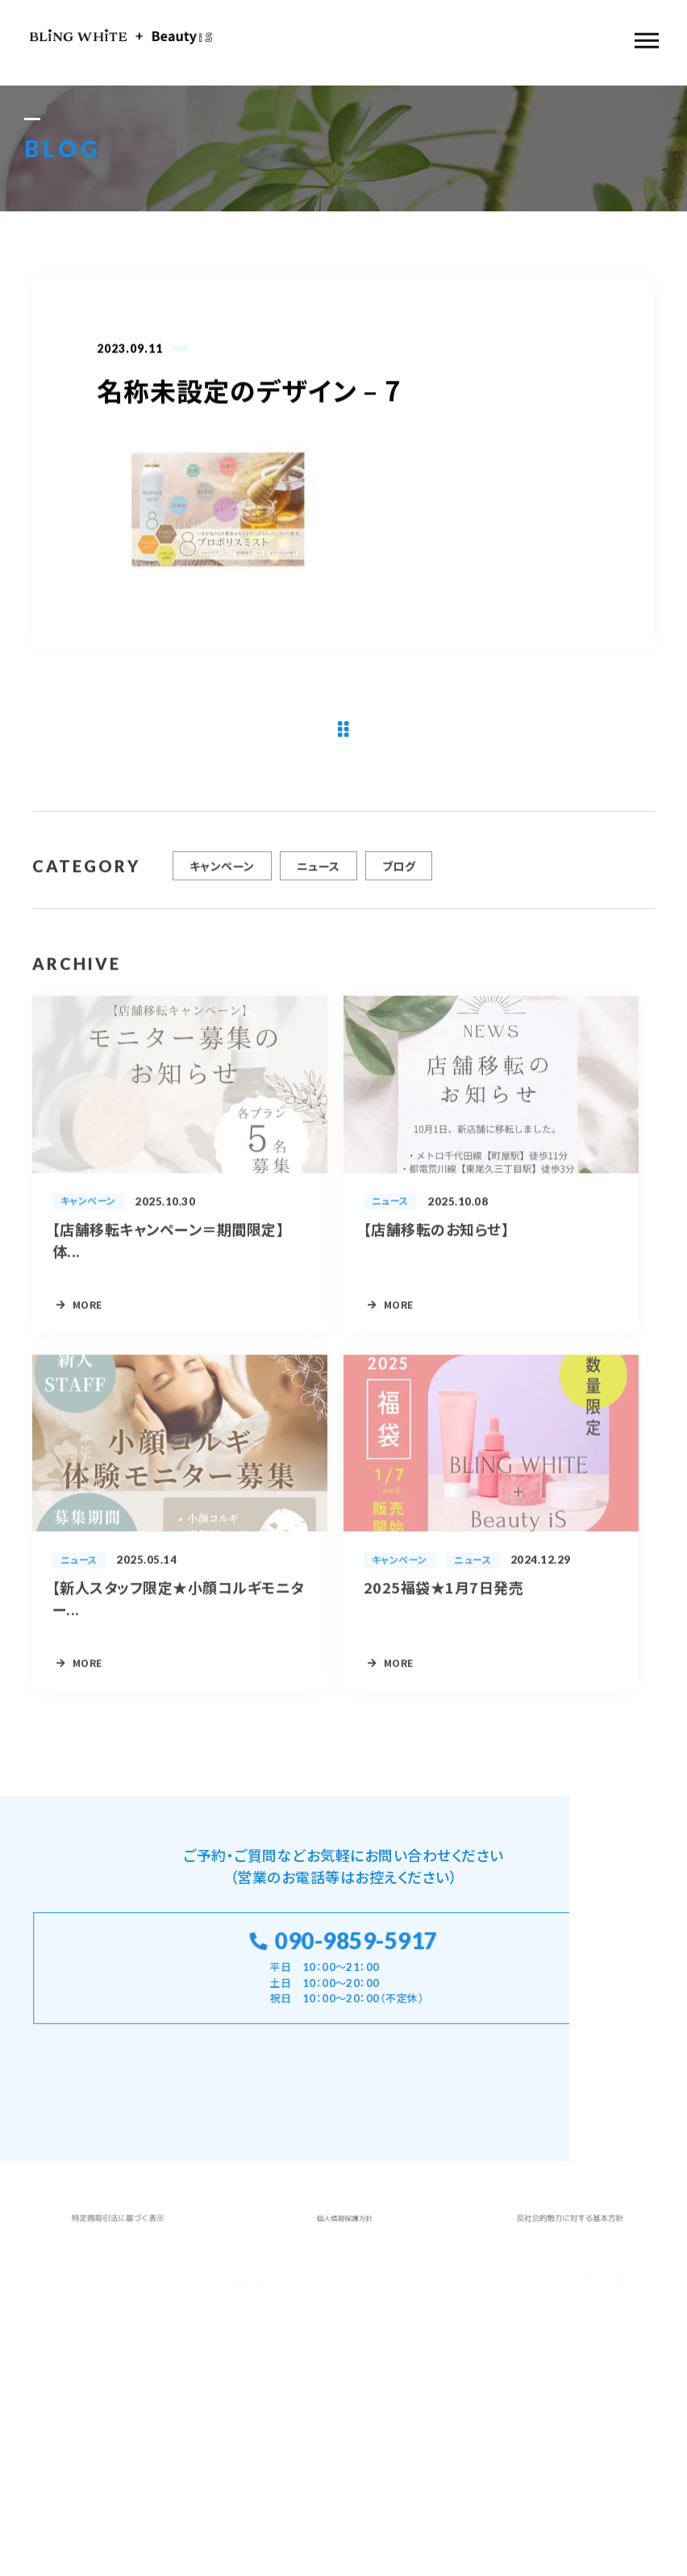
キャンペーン (222, 873)
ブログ (398, 873)
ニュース (318, 873)
